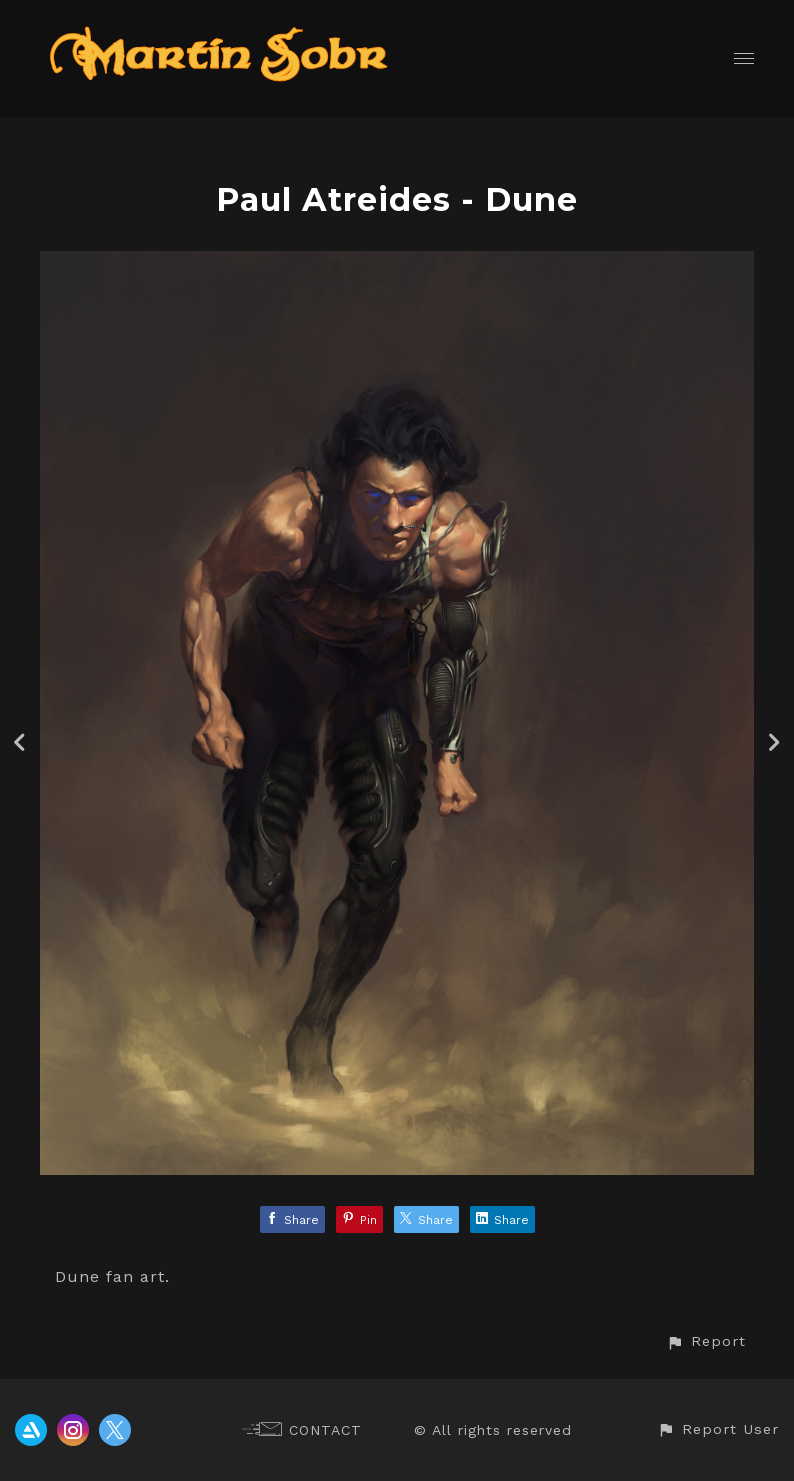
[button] (706, 1341)
